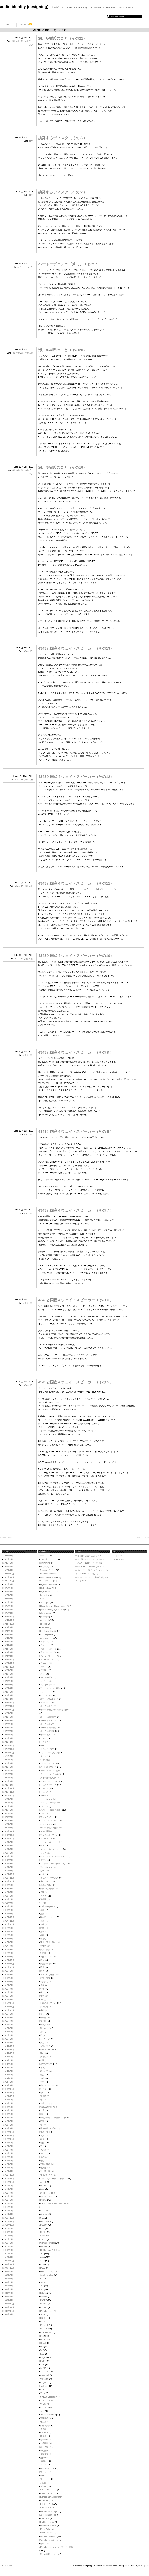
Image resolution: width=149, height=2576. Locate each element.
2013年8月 (8, 2103)
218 (42, 2336)
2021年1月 (8, 1785)
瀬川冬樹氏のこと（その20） (62, 350)
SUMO (43, 2368)
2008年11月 (8, 2307)
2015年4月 (8, 2032)
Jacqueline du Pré (48, 2515)
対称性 (43, 1953)
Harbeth (43, 2246)
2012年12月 (8, 2132)
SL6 (42, 2218)
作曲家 (43, 2461)
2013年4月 (8, 2117)
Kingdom (44, 2382)
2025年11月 (8, 1577)
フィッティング (47, 1817)
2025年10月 (8, 1581)
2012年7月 (8, 2150)
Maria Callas (45, 2529)
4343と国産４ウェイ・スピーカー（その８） (75, 1131)
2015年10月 (8, 2010)
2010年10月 (8, 2225)
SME (42, 2364)
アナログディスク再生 (50, 1688)
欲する (43, 2032)
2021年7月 (8, 1763)
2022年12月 (8, 1702)
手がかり (44, 1982)
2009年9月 (8, 2271)
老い (42, 2092)
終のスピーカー (47, 2085)
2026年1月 (8, 1570)
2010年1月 (8, 2257)
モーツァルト (46, 2475)
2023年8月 (8, 1674)
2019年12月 (8, 1831)
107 (42, 2289)
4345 (42, 2261)
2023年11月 (8, 1663)
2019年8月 (8, 1845)
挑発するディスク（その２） (62, 192)
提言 (42, 1992)
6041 (42, 2189)
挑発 (31, 141)
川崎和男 (44, 2443)
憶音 (42, 1971)
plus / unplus (45, 1613)
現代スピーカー (47, 2050)
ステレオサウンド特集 (50, 1770)
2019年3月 (8, 1863)
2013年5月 (8, 2114)
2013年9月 (8, 2100)
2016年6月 (8, 1982)
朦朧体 (43, 2017)
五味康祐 (44, 2418)
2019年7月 (8, 1849)
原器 (42, 1910)
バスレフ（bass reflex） (51, 1810)
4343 (26, 651)
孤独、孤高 (45, 1949)
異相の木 (44, 2057)
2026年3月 (8, 1563)
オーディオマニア (48, 1720)
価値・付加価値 (47, 1888)
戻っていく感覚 (47, 1974)
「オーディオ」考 (48, 1649)
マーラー (44, 2472)
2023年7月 (8, 1677)
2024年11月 (8, 1620)
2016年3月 (8, 1992)
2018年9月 (8, 1885)
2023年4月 (8, 1688)
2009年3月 (8, 2293)
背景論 (43, 2096)
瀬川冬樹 (16, 41)
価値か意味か (46, 1885)
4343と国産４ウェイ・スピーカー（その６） (75, 1300)
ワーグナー (45, 2479)
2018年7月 (8, 1892)
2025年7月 (8, 1591)
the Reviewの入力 (48, 1631)
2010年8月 (8, 2232)
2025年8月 (8, 1588)
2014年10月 (8, 2053)
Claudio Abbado (47, 2493)
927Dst (43, 2232)
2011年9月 (8, 2186)
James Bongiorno (48, 2415)
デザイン (44, 1788)
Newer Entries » (142, 1537)
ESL (42, 2354)
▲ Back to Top (6, 2566)
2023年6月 (8, 1681)
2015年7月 (8, 2021)
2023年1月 (8, 1699)
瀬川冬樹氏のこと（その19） (62, 467)
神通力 (43, 2067)
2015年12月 (8, 2003)
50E (42, 2350)
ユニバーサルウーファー (51, 1849)
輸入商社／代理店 (48, 2128)
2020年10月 (8, 1795)
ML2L (42, 2321)
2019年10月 (8, 1838)
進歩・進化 (45, 2132)
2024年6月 (8, 1638)
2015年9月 (8, 2014)
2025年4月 (8, 1602)
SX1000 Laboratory (48, 2397)
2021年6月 (8, 1767)
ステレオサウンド (48, 1767)
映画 (42, 2010)
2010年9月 (8, 2228)
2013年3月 (8, 2121)
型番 (42, 1932)
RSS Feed (26, 24)
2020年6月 (8, 1810)
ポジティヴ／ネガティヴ (51, 1828)
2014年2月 (8, 2082)
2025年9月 (8, 1584)
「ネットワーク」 (48, 1656)
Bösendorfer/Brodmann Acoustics (55, 2203)
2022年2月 (8, 1738)
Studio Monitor (46, 2275)
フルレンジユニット (49, 1820)
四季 (42, 1928)
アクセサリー (46, 1685)
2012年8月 (8, 2146)
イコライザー (46, 1695)
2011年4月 (8, 2203)
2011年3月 (8, 2207)
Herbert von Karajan (49, 2511)
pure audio (45, 1620)
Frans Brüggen (46, 2500)
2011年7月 (8, 2193)
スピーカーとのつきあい (51, 1774)
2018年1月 (8, 1914)
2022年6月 (8, 1724)
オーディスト (46, 1735)
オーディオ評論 (47, 1731)
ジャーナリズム (47, 1763)
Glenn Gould (45, 2508)
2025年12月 (8, 1574)
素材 (42, 2082)
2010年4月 (8, 2246)
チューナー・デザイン (50, 1781)
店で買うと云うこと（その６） (91, 1559)
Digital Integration (48, 1584)
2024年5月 (8, 1641)
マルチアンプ (46, 1838)
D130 (42, 2268)
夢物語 (43, 1946)
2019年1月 (8, 1871)
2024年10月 (8, 1624)
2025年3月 (8, 1606)
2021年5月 (8, 1770)
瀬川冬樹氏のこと (48, 2554)
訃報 (42, 2114)
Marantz (43, 2304)
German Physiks (47, 2243)
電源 (42, 2143)
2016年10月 (8, 1967)
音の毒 (43, 2153)
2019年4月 (8, 1860)
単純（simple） (47, 1906)
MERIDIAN (45, 2332)
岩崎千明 (44, 2440)
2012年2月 (8, 2168)
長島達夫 (44, 2454)
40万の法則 (45, 1566)
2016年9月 (8, 1971)
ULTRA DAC (45, 2339)
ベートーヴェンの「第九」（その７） (69, 264)
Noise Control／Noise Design (53, 1606)
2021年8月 (8, 1760)
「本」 (43, 1667)
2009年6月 (8, 2282)
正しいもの (45, 2039)
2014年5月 (8, 2071)
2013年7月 (8, 2107)
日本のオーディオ (48, 2003)
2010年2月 (8, 2254)
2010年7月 (8, 2236)
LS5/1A (43, 2293)
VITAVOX (44, 2400)
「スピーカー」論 (48, 1652)
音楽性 (43, 2168)
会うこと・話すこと (49, 1878)
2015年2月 (8, 2039)
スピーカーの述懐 (48, 1778)
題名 (42, 2543)
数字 (42, 1996)
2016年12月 (8, 1960)
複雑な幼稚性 (46, 2107)
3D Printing (45, 1563)
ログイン (118, 1556)
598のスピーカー (47, 1570)
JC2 (42, 2314)
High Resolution (47, 1591)
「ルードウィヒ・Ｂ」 (50, 1659)
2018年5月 (8, 1899)
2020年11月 (8, 1792)
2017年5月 (8, 1942)
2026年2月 (8, 1566)
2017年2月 (8, 1953)
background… (46, 1581)
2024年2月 (8, 1652)
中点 (42, 1874)
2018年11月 (8, 1878)
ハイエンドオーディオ (50, 1803)
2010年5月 (8, 2243)
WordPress (119, 1559)
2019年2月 (8, 1867)
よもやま (44, 1681)
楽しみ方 (44, 2028)
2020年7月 (8, 1806)
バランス (44, 1813)
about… (8, 25)
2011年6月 (8, 2196)
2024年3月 (8, 1649)
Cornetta (44, 2379)
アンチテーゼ (46, 1692)
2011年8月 (8, 2189)
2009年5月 (8, 2286)
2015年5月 (8, 2028)
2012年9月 (8, 2143)
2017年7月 (8, 1935)
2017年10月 (8, 1924)
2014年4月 (8, 2075)
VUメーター (45, 1634)
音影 (42, 2161)
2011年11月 (8, 2178)
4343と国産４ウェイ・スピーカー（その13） (76, 648)
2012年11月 (8, 2135)
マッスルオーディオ (49, 1835)
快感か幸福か (46, 1964)
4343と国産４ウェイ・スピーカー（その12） (76, 777)
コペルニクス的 (47, 1749)
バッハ (43, 2465)
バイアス (44, 1806)
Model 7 (43, 2307)
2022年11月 (8, 1706)
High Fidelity (45, 1588)
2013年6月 (8, 2110)
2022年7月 (8, 1720)
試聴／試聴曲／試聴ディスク (53, 2117)
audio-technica (46, 2193)
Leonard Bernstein (48, 2525)
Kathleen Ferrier (47, 2522)
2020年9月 (8, 1799)
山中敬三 (44, 2432)
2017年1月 (8, 1957)
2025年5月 (8, 1599)
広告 (42, 1960)
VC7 (42, 2211)
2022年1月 (8, 1742)
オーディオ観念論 (48, 1728)
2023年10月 (8, 1667)
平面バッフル (46, 1957)
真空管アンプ (46, 2064)
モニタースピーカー (49, 1842)
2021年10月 (8, 1753)
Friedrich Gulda (47, 2504)
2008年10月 (8, 2311)
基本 (42, 1935)
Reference (44, 1627)
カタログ (44, 1742)
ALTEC (43, 2182)
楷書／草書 (45, 2024)
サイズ (43, 1756)
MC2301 (44, 2329)
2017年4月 (8, 1946)
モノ (42, 1845)
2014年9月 (8, 2057)
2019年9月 (8, 1842)
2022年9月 (8, 1713)
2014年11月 (8, 2050)
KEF (42, 2279)
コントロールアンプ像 (50, 1753)
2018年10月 (8, 1881)
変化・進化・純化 (48, 1942)
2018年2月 (8, 1910)
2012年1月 (8, 2171)
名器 (42, 1921)
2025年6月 (8, 1595)
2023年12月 (8, 1659)
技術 (42, 1985)
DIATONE (44, 2221)
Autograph (44, 2375)
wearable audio (47, 1638)
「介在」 (44, 1663)
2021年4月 (8, 1774)
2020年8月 (8, 1803)
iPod (42, 1599)
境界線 (43, 1939)
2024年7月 (8, 1634)
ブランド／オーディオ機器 (52, 2178)
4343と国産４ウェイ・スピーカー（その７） (75, 1210)
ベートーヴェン (26, 267)
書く (42, 2014)
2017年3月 (8, 1949)
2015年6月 (8, 2024)
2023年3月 (8, 1692)
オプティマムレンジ (49, 1699)
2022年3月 (8, 1735)
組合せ (43, 2089)
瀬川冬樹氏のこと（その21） (62, 38)
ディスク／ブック (48, 1785)
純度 (42, 2075)
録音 (42, 2139)
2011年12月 (8, 2175)
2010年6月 (8, 2239)
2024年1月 (8, 1656)
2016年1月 (8, 1999)
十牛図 (43, 1903)
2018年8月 (8, 1888)
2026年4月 (8, 1559)
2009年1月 (8, 2300)
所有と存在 (45, 1978)
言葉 (42, 2110)
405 (42, 2346)
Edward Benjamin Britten (51, 2497)
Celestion (44, 2214)
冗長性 (43, 1899)
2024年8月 (8, 1631)
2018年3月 (8, 1906)
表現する (44, 2103)
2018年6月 (8, 1896)
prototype (44, 1616)
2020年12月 (8, 1788)
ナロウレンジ (46, 1799)
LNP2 (42, 2318)
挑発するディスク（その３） (62, 138)
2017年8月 (8, 1932)
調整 (42, 2121)
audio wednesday (48, 1577)
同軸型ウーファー (48, 1917)
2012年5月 (8, 2157)
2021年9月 (8, 1756)
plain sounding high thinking (52, 1609)
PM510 (43, 2361)
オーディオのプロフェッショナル (55, 1710)
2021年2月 (8, 1781)
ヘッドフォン (46, 1824)
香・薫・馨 (45, 2171)
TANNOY (44, 2372)
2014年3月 (8, 2078)
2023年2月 (8, 1695)
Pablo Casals (46, 2533)
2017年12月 (8, 1917)
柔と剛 (43, 2021)
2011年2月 (8, 2211)
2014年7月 (8, 2064)
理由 (42, 2053)
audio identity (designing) (24, 6)
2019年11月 (8, 1835)
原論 (42, 1914)
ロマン (43, 1860)
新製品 (43, 1999)
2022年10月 (8, 1710)
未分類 (43, 2483)
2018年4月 (8, 1903)
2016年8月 (8, 1974)
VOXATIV (44, 2407)
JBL (31, 651)
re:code (43, 1624)
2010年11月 (8, 2221)
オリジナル (45, 1702)
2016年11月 (8, 1964)
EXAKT (43, 2300)
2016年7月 (8, 1978)
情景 (42, 1967)
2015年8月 (8, 2017)
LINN (42, 2296)
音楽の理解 (45, 2164)
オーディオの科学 (48, 1717)
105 (42, 2286)
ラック (43, 1853)
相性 (42, 2060)
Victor (42, 2393)
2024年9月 (8, 1627)
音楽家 (43, 2486)
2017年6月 (8, 1939)
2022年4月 (8, 1731)
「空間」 (44, 1670)
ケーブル (44, 1745)
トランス (44, 1792)
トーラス (44, 1795)
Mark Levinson (46, 2311)
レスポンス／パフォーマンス (53, 1856)
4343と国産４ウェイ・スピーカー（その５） (75, 1382)
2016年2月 (8, 1996)
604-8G (43, 2186)
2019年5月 (8, 1856)
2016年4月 (8, 1989)
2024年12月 (8, 1616)
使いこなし (45, 1881)
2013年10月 (8, 2096)
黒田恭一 (44, 2458)
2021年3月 (8, 1778)
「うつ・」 (45, 1641)
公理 (42, 1892)
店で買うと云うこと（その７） (91, 1556)
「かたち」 (45, 1645)
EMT (42, 2228)
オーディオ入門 (47, 1724)
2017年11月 (8, 1921)
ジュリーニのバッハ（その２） (91, 1563)
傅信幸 (43, 2429)
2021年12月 (8, 1745)
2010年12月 (8, 2218)
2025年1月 (8, 1613)
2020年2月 (8, 1824)
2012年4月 (8, 2161)
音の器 (43, 2150)
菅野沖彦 (44, 2450)
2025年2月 (8, 1609)
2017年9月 (8, 1928)
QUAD (43, 2343)
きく (42, 1674)
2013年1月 (8, 2128)
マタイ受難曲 (46, 1831)
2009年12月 (8, 2261)
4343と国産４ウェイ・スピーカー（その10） (76, 956)
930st (42, 2236)
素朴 (42, 2078)
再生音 (43, 1896)
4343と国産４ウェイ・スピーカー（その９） (75, 1052)
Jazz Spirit (44, 1602)
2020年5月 (8, 1813)
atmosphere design (48, 1574)
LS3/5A (43, 2200)
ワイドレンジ (46, 1867)
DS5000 (43, 2225)
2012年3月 (8, 2164)
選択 (42, 2135)
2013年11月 (8, 2092)
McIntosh (44, 2325)
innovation (44, 1595)
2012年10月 (8, 2139)
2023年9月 (8, 1670)
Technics (44, 2386)
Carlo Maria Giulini (48, 2490)
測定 (42, 2042)
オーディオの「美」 (49, 1706)
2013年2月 (8, 2125)
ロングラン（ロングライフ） (53, 1863)
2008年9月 (8, 2314)
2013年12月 (8, 2089)
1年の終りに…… (47, 1559)
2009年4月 (8, 2289)
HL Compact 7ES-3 (48, 2250)
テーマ (43, 1556)
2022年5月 (8, 1728)
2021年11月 (8, 1749)
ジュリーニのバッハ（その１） (91, 1566)
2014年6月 (8, 2067)
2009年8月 (8, 2275)
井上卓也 (44, 2422)
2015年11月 (8, 2007)
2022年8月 (8, 1717)
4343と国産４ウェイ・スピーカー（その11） (76, 883)
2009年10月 (8, 2268)
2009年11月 (8, 2264)
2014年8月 (8, 2060)
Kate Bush (44, 2518)
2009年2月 (8, 2296)
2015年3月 (8, 2035)
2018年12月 (8, 1874)
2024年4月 (8, 1645)
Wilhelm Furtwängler (49, 2540)
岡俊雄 (43, 2436)
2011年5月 (8, 2200)
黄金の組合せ (46, 2175)
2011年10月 (8, 2182)
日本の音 (44, 2007)
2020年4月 (8, 1817)
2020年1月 (8, 1828)
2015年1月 (8, 2042)
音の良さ (44, 2157)
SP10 (42, 2390)
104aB (43, 2282)
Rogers (43, 2357)
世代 (42, 1871)
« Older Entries (6, 1537)
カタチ (43, 1738)
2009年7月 (8, 2279)
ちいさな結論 (46, 1677)
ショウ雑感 (45, 1760)
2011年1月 (8, 2214)
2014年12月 (8, 2046)
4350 (42, 2264)
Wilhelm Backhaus (48, 2536)
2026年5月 (8, 1556)
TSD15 (43, 2239)
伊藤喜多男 (45, 2425)
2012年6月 (8, 2153)
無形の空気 (45, 2046)
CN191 (43, 2404)
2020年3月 (8, 1820)
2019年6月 (8, 1853)
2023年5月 (8, 1685)
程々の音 (44, 2071)
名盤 (42, 1924)
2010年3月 (8, 2250)
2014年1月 (8, 2085)
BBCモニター (46, 2196)
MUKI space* (143, 2566)
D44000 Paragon (47, 2271)
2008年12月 (8, 2304)
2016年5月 (8, 1985)
